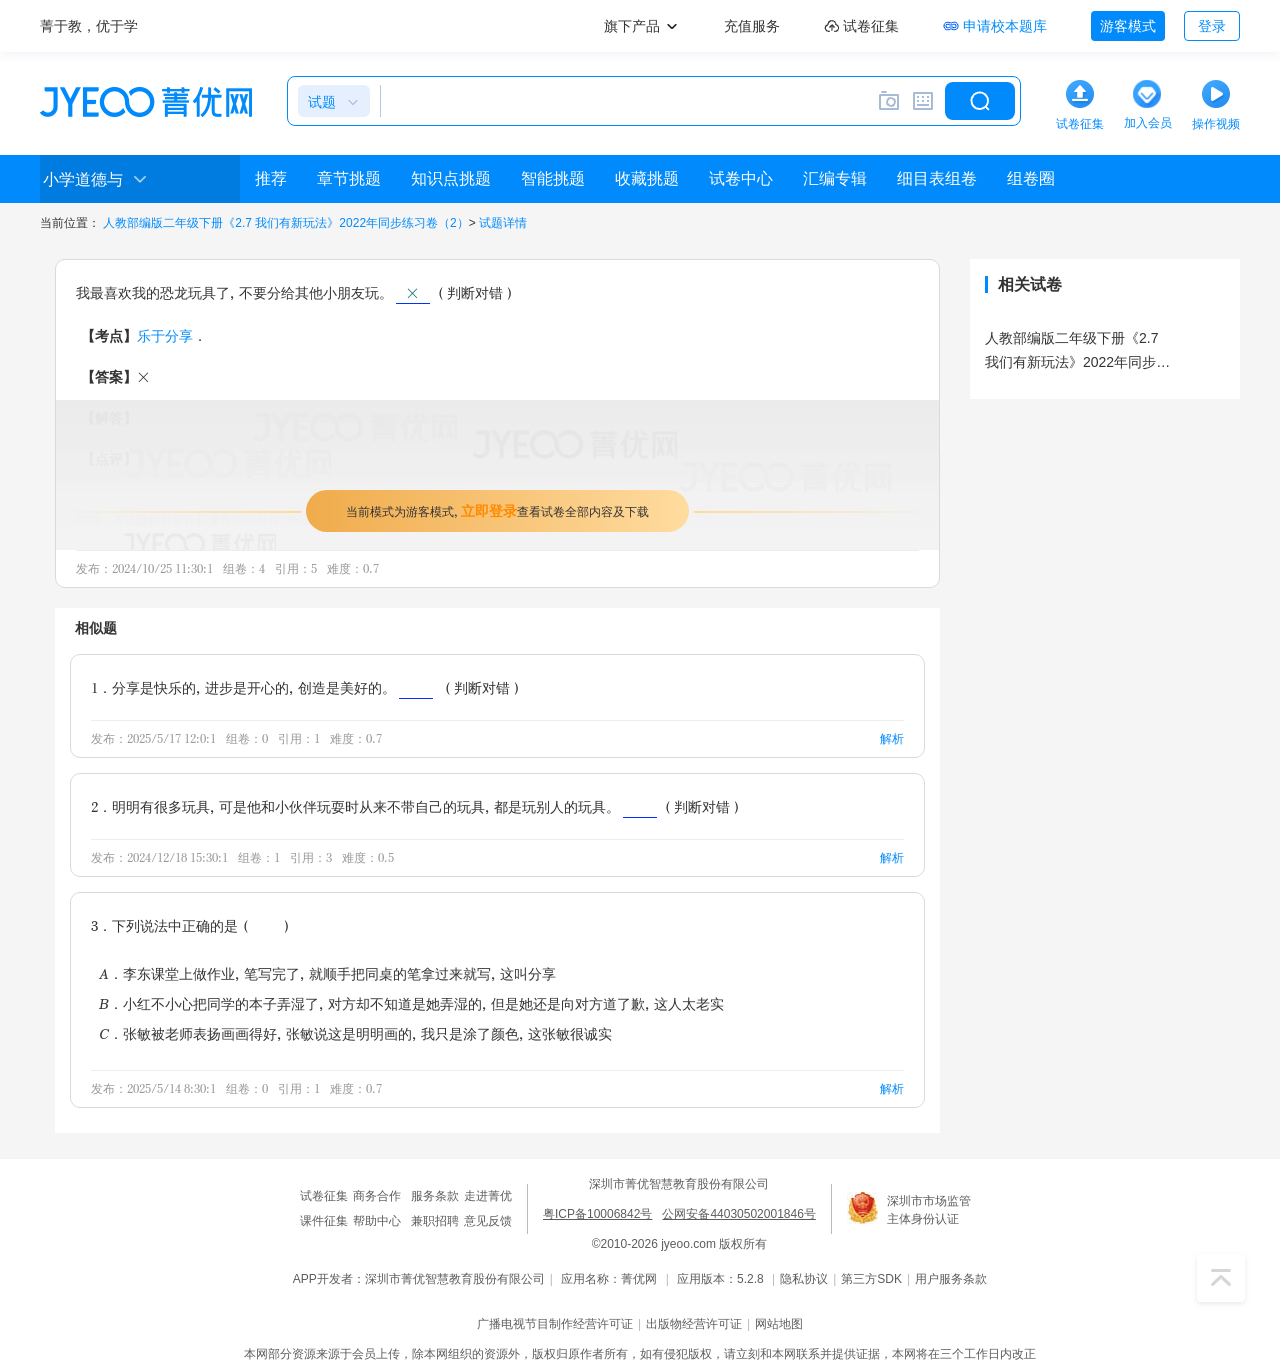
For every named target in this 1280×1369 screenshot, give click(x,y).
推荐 (271, 178)
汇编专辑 (835, 178)
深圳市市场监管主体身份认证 (929, 1210)
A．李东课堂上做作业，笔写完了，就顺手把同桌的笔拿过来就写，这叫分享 (327, 973)
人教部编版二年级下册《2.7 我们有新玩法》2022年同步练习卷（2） (285, 223)
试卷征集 (324, 1196)
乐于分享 (165, 335)
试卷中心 (741, 178)
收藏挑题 (647, 178)
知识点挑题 (451, 178)
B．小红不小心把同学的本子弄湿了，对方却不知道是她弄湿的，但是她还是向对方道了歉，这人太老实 (411, 1003)
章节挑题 (349, 178)
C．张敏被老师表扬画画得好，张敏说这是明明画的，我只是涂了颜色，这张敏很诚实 (355, 1033)
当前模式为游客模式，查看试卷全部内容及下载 (497, 510)
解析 (892, 738)
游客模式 (1128, 26)
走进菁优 (488, 1196)
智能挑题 (553, 178)
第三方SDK (871, 1279)
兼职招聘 (435, 1221)
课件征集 (324, 1221)
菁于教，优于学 (89, 26)
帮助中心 (377, 1221)
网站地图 (779, 1324)
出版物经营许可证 (694, 1324)
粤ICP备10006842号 (597, 1214)
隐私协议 (804, 1279)
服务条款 (435, 1196)
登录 (1212, 26)
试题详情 (503, 223)
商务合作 (377, 1196)
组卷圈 (1031, 178)
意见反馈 (488, 1221)
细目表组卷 (937, 178)
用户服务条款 (951, 1279)
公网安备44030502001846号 (738, 1214)
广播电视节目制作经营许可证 (555, 1324)
